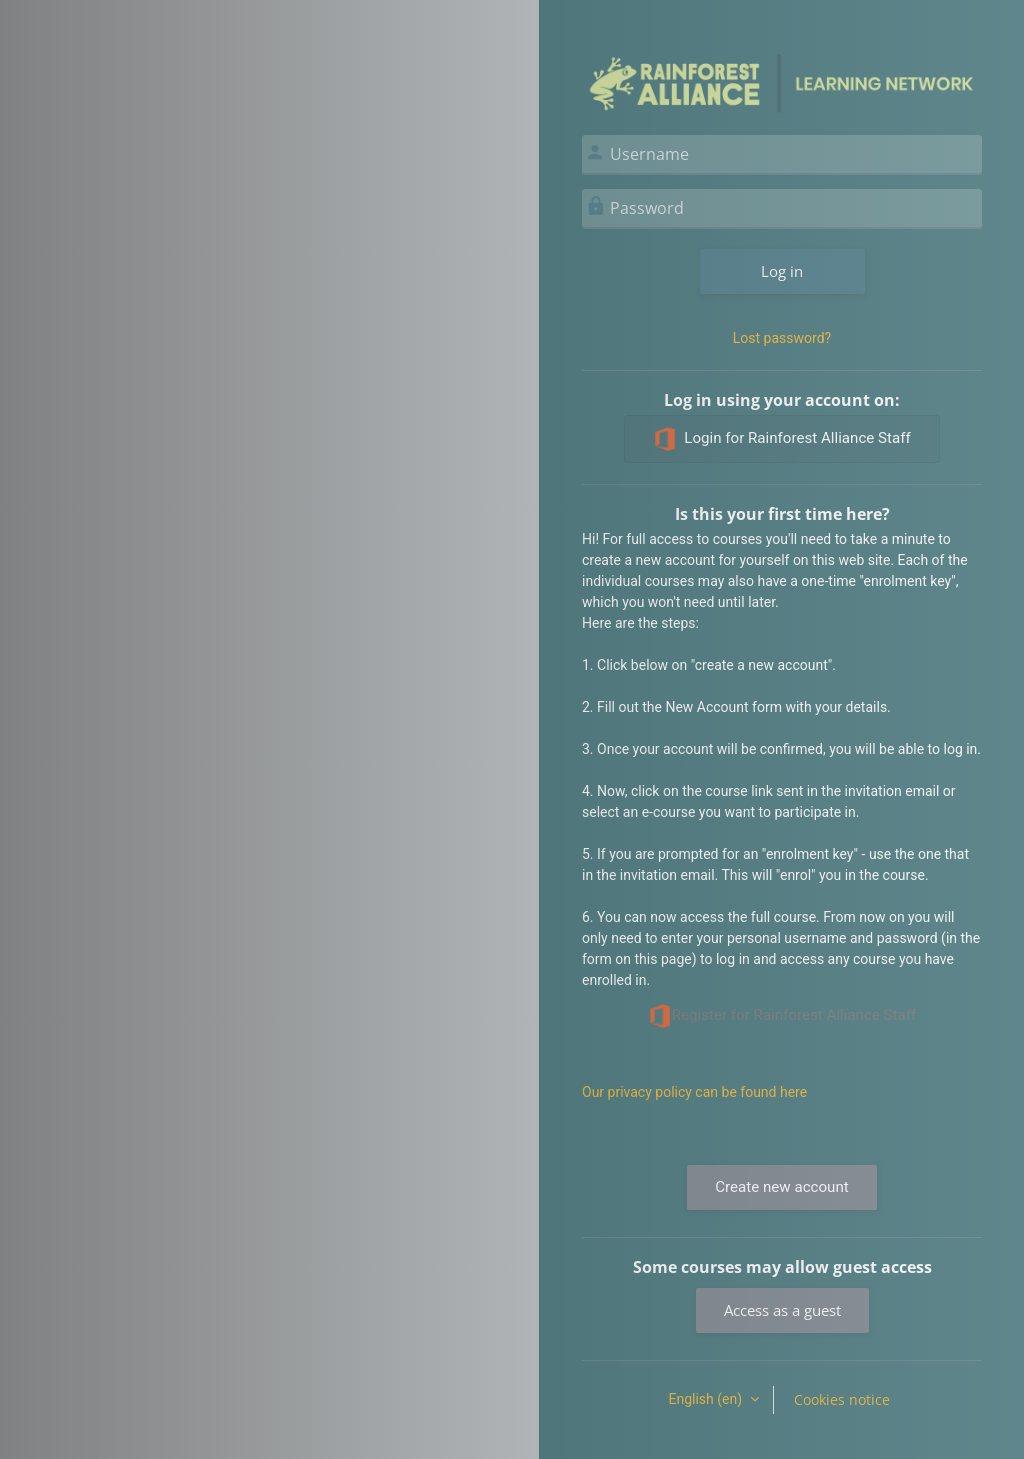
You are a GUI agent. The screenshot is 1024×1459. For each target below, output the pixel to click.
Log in (782, 271)
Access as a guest (782, 1310)
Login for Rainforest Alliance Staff (781, 439)
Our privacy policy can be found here (694, 1092)
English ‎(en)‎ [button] (706, 1399)
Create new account (781, 1187)
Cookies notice (842, 1399)
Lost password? (782, 338)
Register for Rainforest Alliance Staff (782, 1016)
